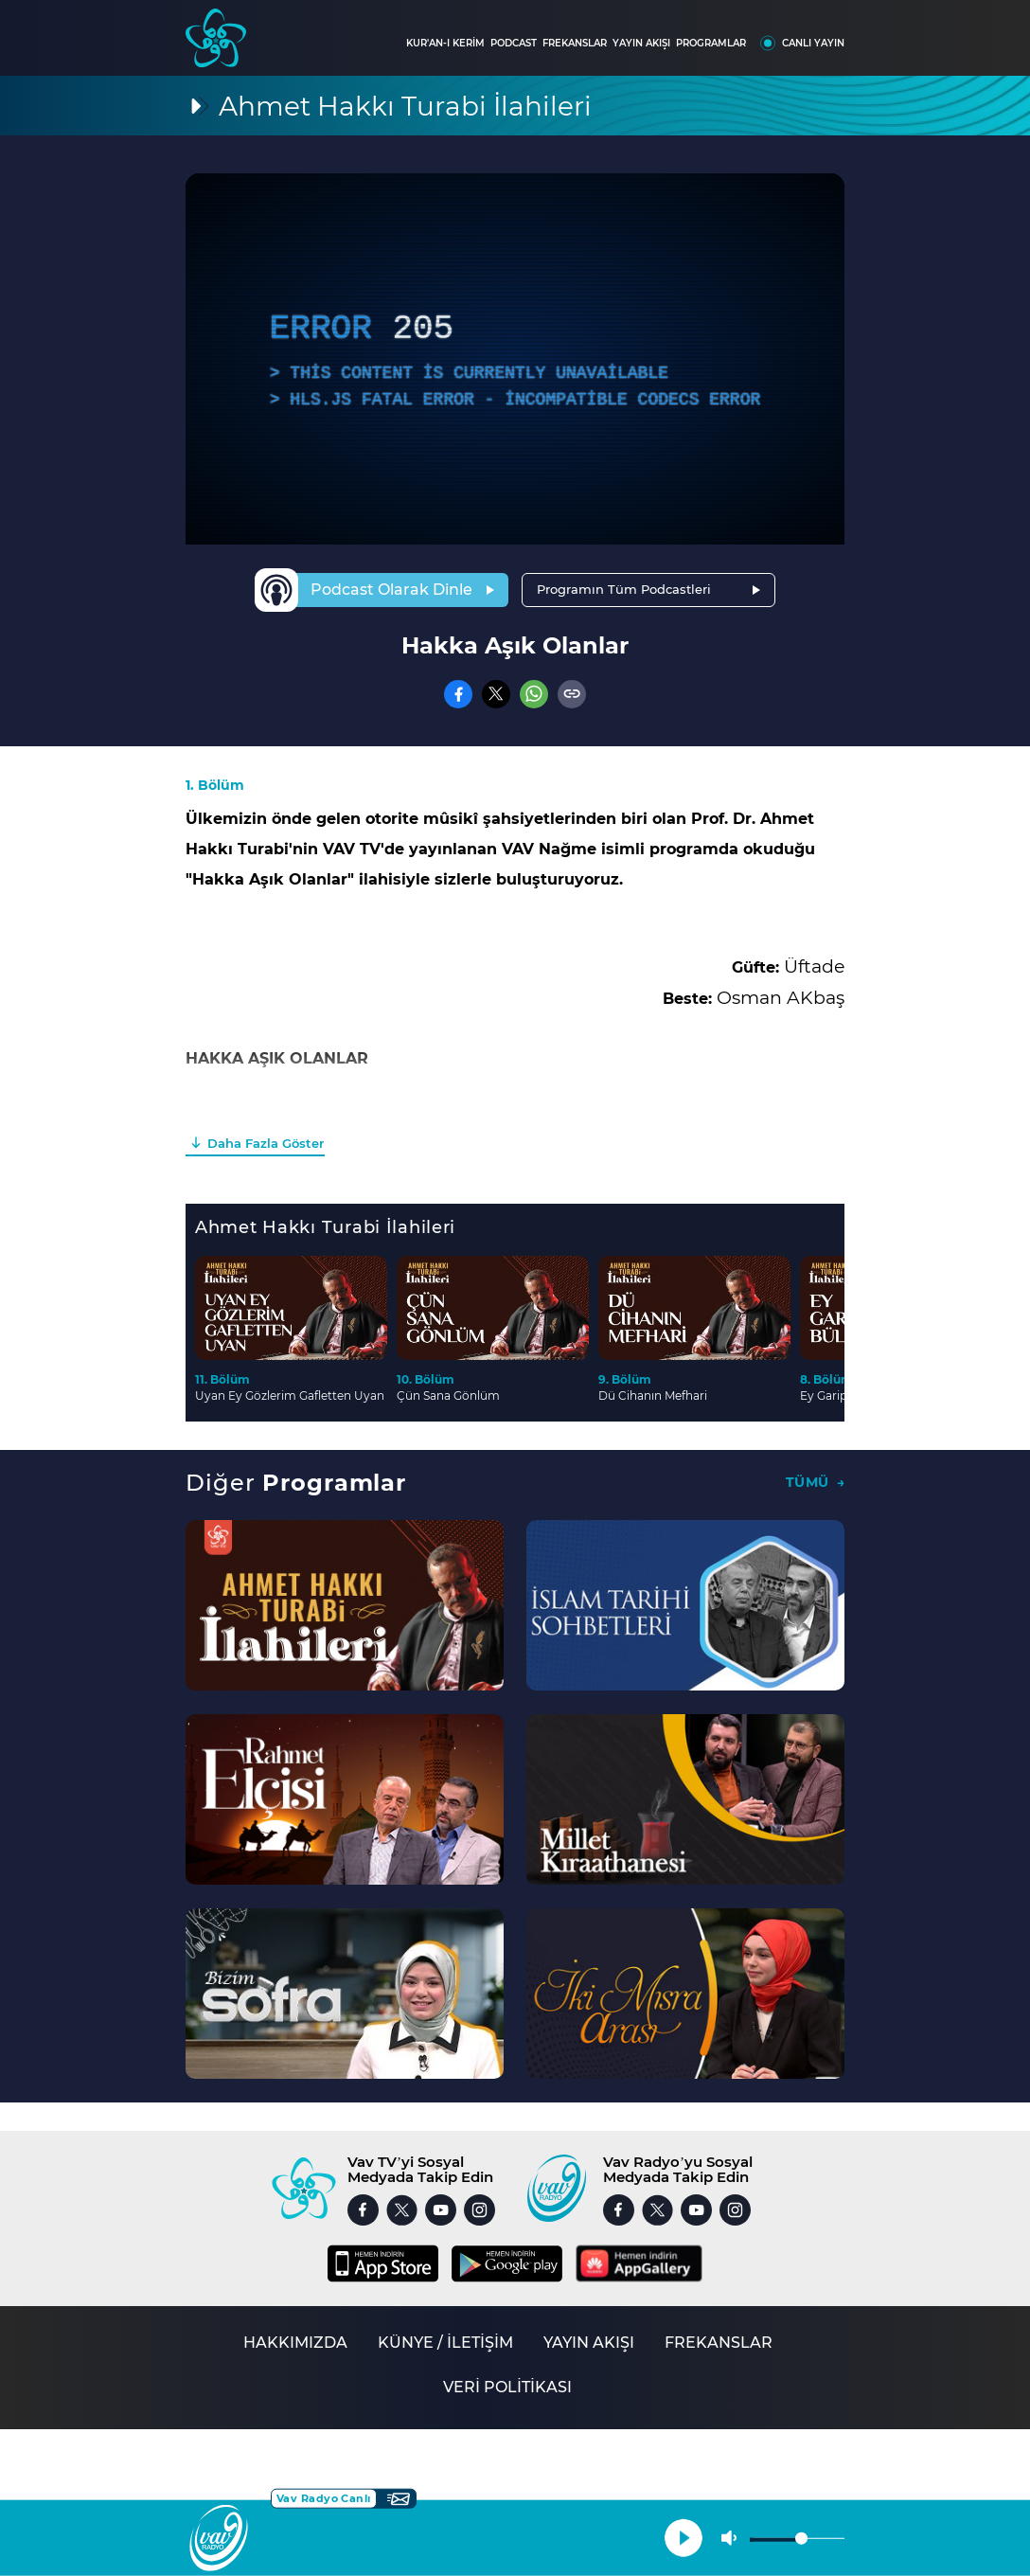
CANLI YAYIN (813, 43)
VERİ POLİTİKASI (507, 2387)
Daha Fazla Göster (265, 1143)
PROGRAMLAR (711, 43)
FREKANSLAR (574, 43)
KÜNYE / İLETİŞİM (445, 2343)
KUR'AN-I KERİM (445, 43)
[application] (515, 359)
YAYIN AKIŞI (641, 43)
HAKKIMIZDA (295, 2343)
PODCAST (513, 43)
